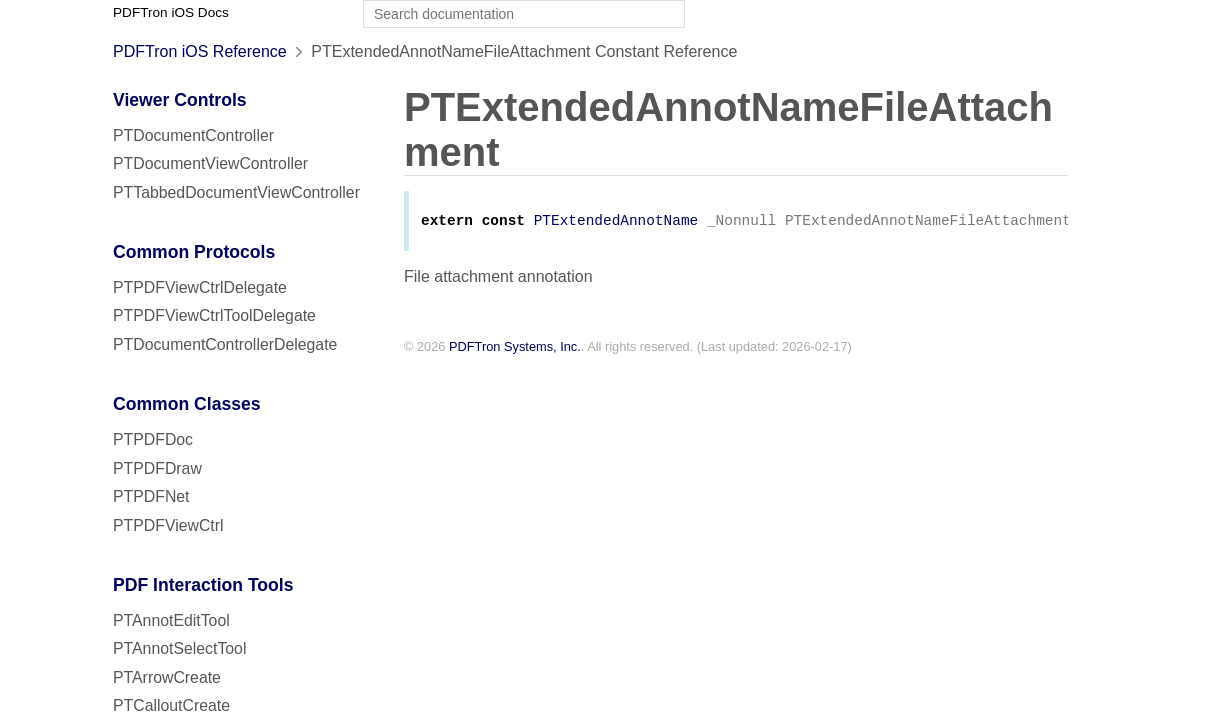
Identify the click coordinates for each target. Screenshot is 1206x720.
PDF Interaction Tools (203, 585)
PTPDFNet (151, 496)
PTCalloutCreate (171, 705)
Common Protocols (194, 252)
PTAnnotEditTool (171, 620)
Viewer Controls (180, 100)
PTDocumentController (193, 135)
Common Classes (187, 404)
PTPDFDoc (153, 439)
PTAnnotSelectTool (179, 648)
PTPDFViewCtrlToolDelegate (214, 315)
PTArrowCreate (167, 677)
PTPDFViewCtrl (168, 525)
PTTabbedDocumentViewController (236, 192)
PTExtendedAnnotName (616, 222)
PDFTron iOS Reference (200, 51)
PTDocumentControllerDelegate (225, 344)
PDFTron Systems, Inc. (515, 348)
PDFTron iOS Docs (171, 12)
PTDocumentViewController (210, 163)
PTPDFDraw (157, 468)
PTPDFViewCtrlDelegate (200, 287)
